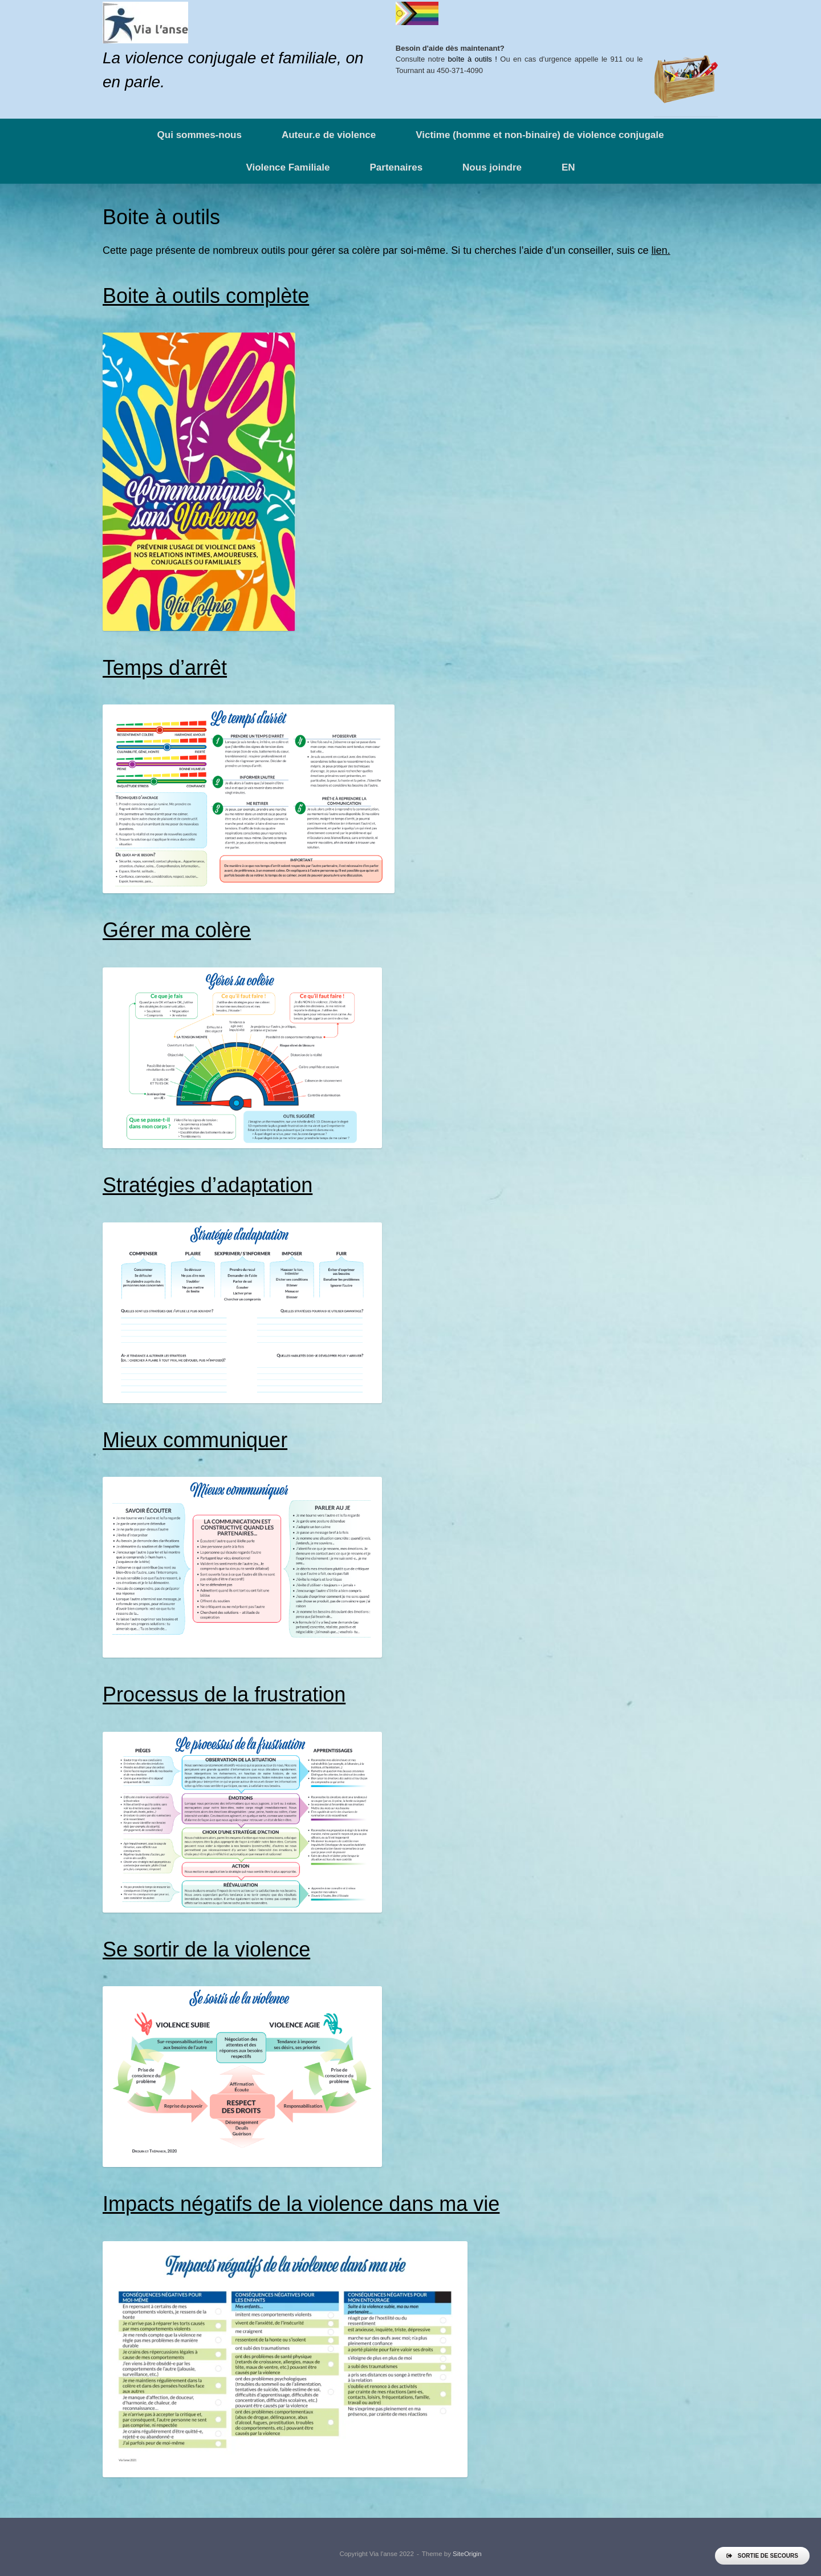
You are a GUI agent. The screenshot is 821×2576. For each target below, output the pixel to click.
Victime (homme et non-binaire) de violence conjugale (540, 134)
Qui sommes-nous (199, 134)
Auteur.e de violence (329, 134)
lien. (661, 250)
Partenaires (395, 167)
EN (568, 167)
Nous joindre (492, 167)
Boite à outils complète (206, 295)
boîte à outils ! (472, 59)
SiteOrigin (467, 2553)
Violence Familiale (288, 167)
